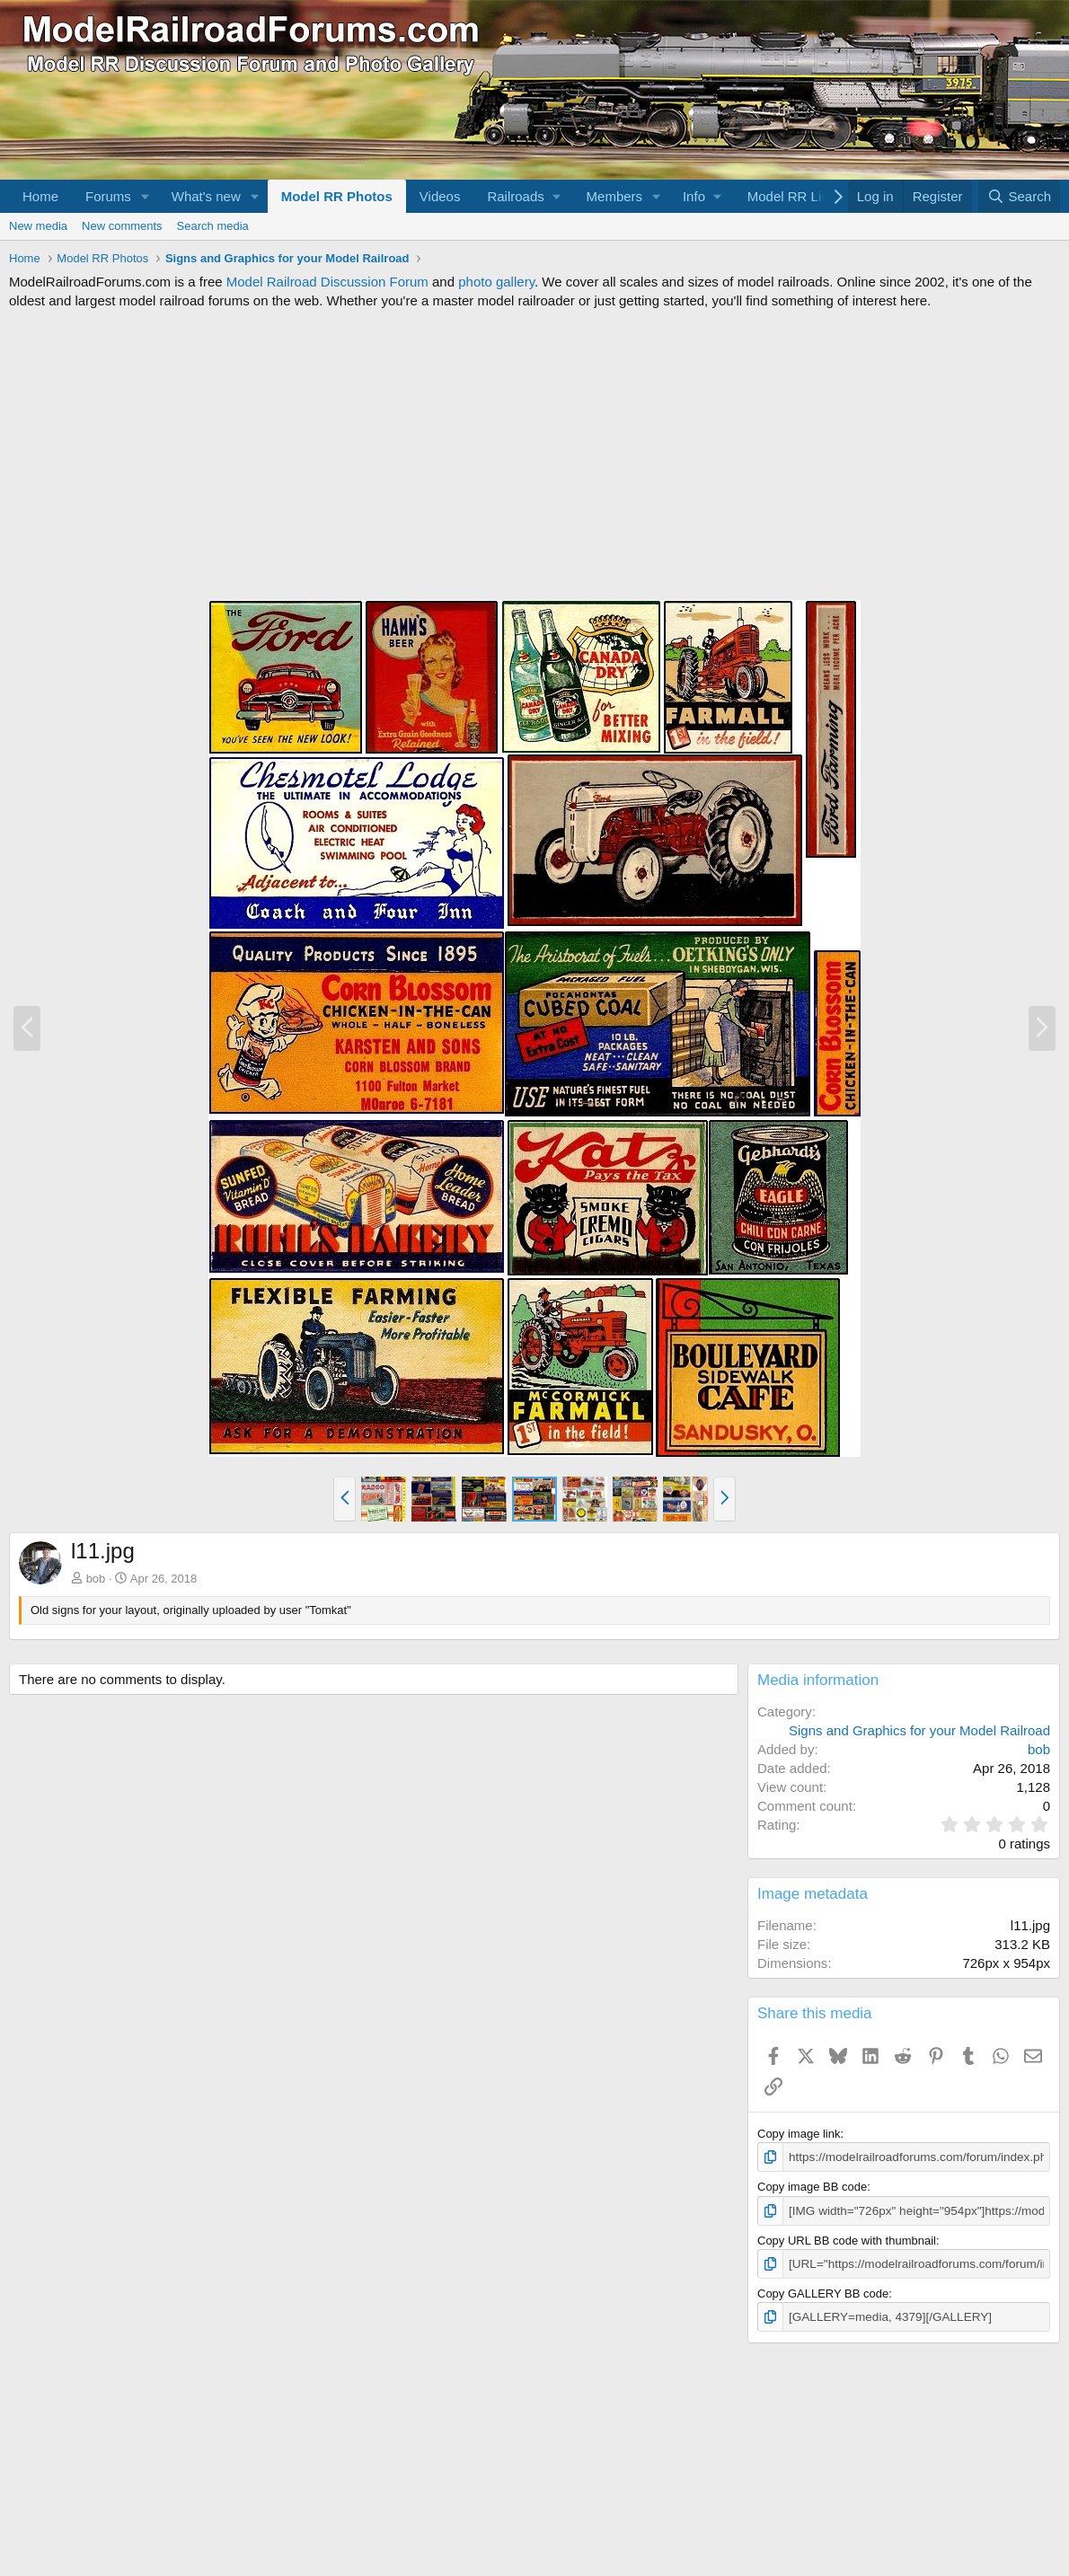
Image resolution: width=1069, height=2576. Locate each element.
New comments (122, 226)
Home (40, 196)
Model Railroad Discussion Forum (327, 281)
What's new (206, 196)
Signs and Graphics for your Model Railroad (919, 1730)
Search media (213, 226)
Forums (108, 196)
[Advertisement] (534, 454)
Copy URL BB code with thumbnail (846, 2238)
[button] (145, 196)
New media (38, 226)
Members (615, 196)
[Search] (1019, 196)
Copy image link (799, 2133)
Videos (440, 196)
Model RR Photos (337, 196)
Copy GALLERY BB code (822, 2291)
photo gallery (496, 281)
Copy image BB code (812, 2186)
